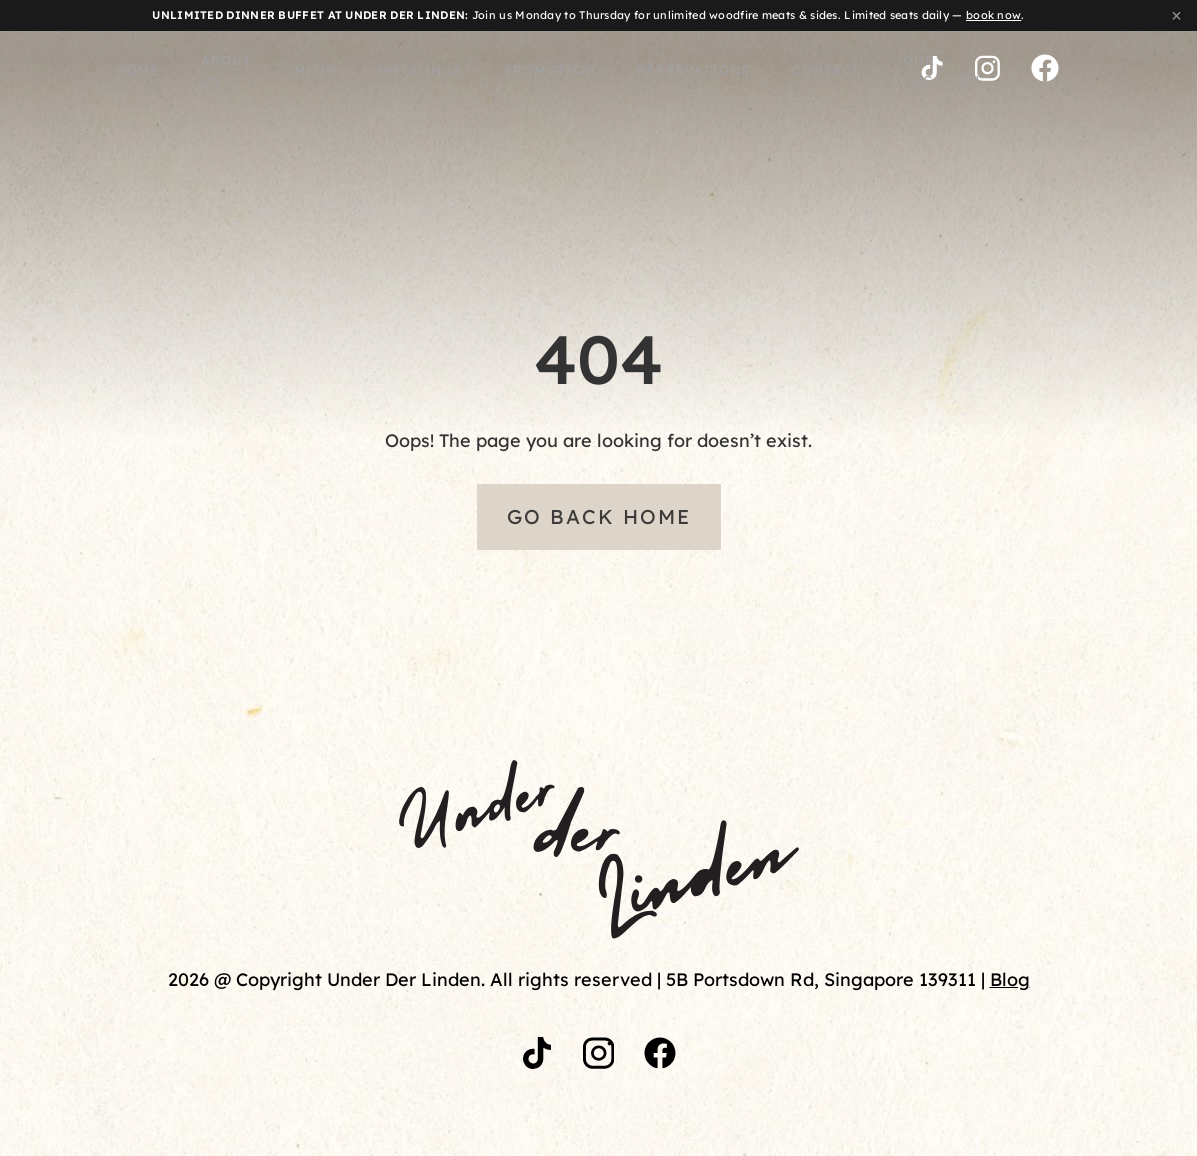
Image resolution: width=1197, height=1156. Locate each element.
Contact (719, 70)
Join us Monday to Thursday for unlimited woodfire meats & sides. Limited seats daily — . (588, 15)
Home (71, 70)
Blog (1010, 979)
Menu (255, 70)
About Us (163, 70)
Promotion (469, 70)
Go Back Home (599, 516)
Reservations (599, 70)
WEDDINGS (351, 70)
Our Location (838, 70)
